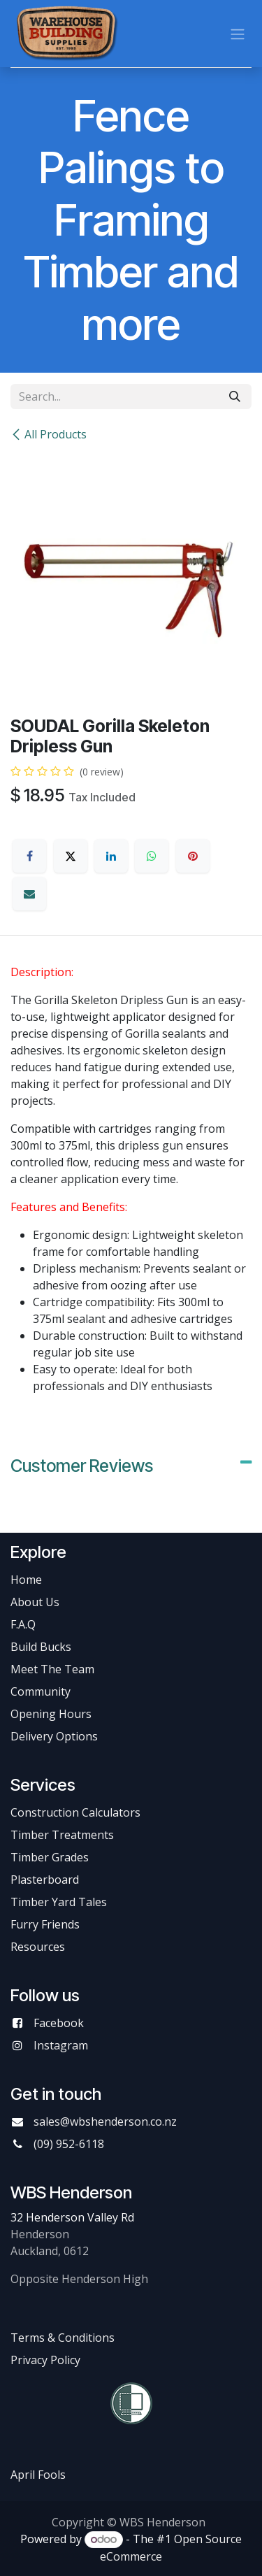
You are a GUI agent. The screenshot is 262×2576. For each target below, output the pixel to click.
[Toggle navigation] (238, 33)
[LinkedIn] (111, 856)
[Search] (235, 396)
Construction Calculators (75, 1812)
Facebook (59, 2023)
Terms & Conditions (62, 2337)
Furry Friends (46, 1924)
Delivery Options (54, 1736)
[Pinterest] (193, 856)
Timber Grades (49, 1857)
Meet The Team (52, 1669)
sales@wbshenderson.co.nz (105, 2121)
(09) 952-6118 (69, 2144)
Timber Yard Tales (58, 1902)
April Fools (38, 2474)
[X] (70, 856)
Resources (37, 1946)
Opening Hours (51, 1714)
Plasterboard (44, 1879)
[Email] (29, 893)
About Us (34, 1602)
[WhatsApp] (151, 856)
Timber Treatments (62, 1834)
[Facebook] (29, 856)
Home (26, 1579)
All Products (48, 434)
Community (40, 1691)
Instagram (61, 2045)
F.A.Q (23, 1624)
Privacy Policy (45, 2360)
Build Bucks (40, 1646)
